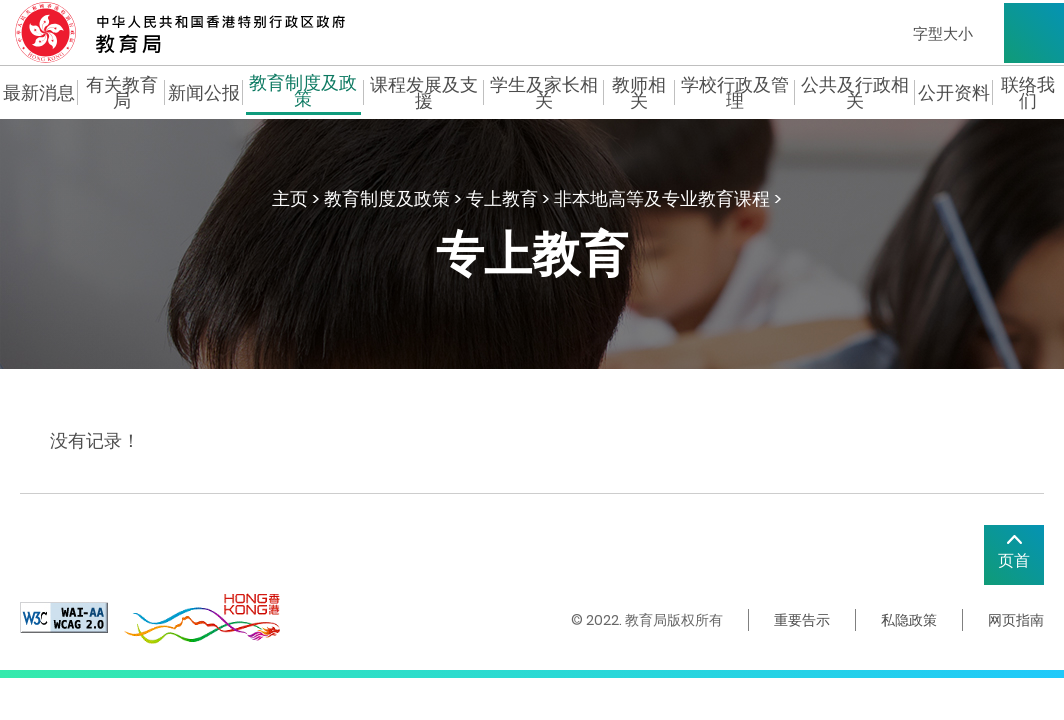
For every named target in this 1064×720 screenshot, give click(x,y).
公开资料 (954, 93)
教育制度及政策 (303, 93)
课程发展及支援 (424, 93)
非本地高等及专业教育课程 (662, 198)
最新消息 (39, 93)
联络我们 (1028, 93)
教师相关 (639, 93)
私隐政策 (909, 620)
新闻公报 (204, 93)
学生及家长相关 (544, 93)
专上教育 (502, 198)
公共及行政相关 (855, 93)
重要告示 (802, 620)
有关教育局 (122, 93)
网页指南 (1016, 620)
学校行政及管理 (735, 93)
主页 (290, 198)
